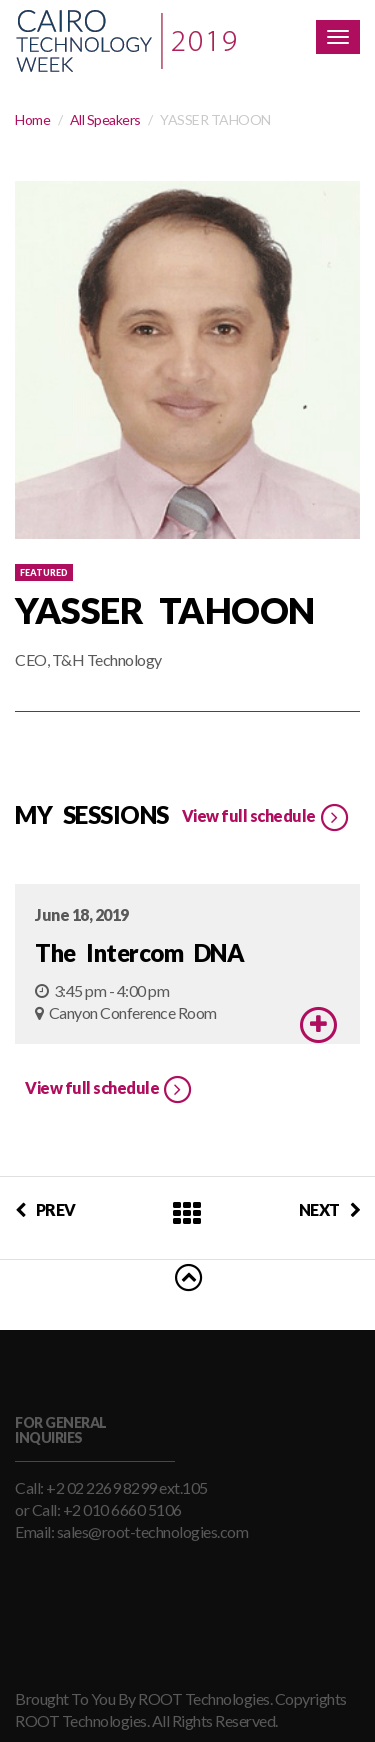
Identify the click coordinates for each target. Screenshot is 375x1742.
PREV (45, 1209)
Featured (44, 572)
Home (32, 119)
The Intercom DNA (139, 952)
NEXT (330, 1209)
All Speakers (105, 119)
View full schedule (266, 818)
